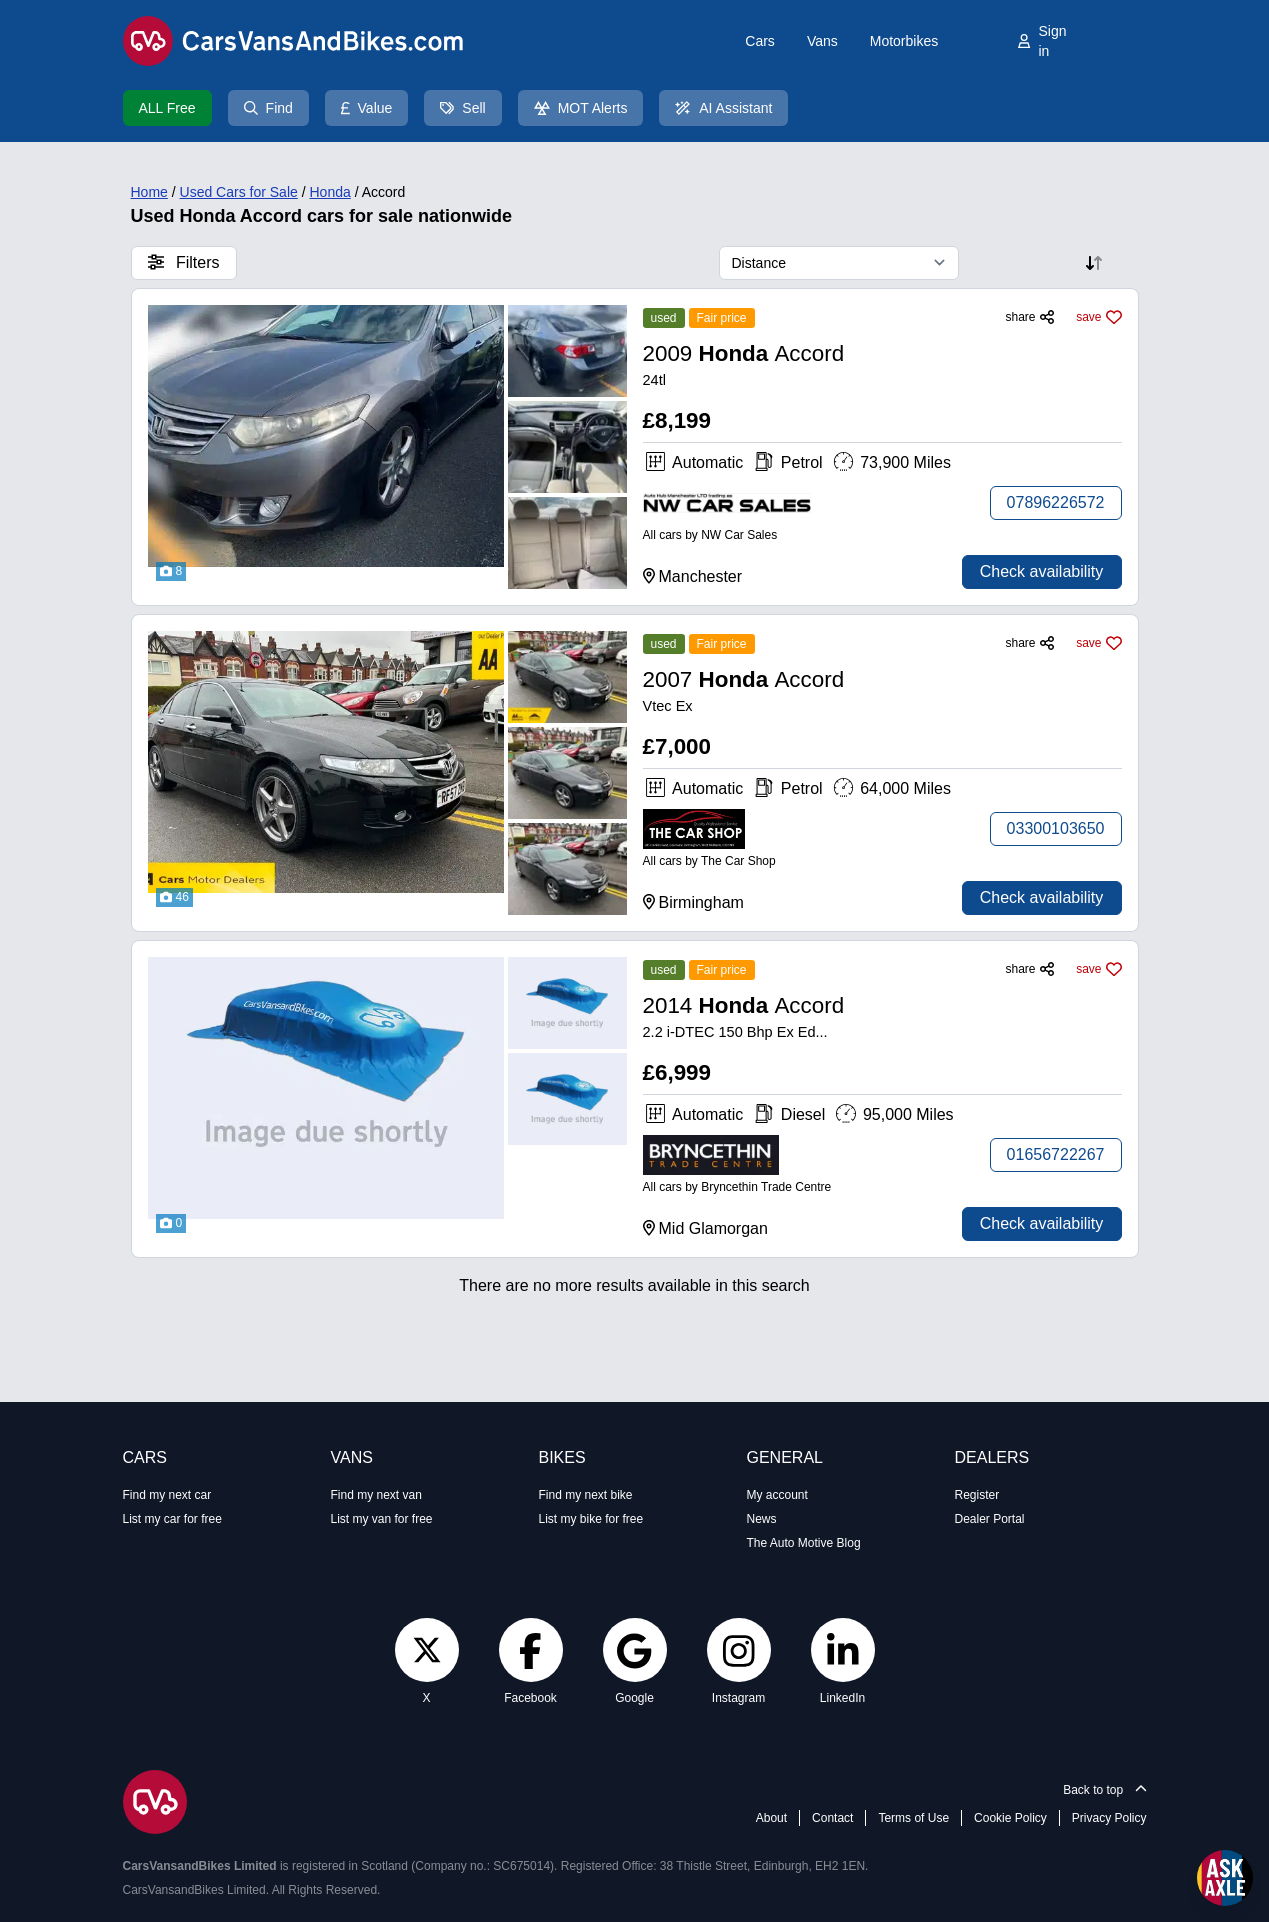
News (762, 1519)
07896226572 (1056, 502)
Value (367, 108)
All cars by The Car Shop (709, 861)
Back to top (1104, 1790)
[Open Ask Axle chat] (1225, 1878)
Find (268, 108)
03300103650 (1056, 828)
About (771, 1818)
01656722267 (1056, 1154)
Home (149, 192)
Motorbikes (904, 41)
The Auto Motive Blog (804, 1543)
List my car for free (172, 1519)
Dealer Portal (990, 1519)
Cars (760, 41)
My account (777, 1495)
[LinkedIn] (843, 1650)
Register (977, 1495)
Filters (184, 262)
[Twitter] (427, 1649)
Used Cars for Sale (239, 192)
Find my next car (167, 1495)
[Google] (634, 1650)
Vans (822, 41)
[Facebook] (530, 1650)
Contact (832, 1818)
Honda (329, 192)
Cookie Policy (1010, 1818)
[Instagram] (739, 1650)
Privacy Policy (1109, 1818)
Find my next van (376, 1495)
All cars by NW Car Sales (710, 535)
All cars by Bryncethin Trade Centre (737, 1187)
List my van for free (382, 1519)
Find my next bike (586, 1495)
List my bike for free (591, 1519)
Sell (462, 108)
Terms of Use (913, 1818)
